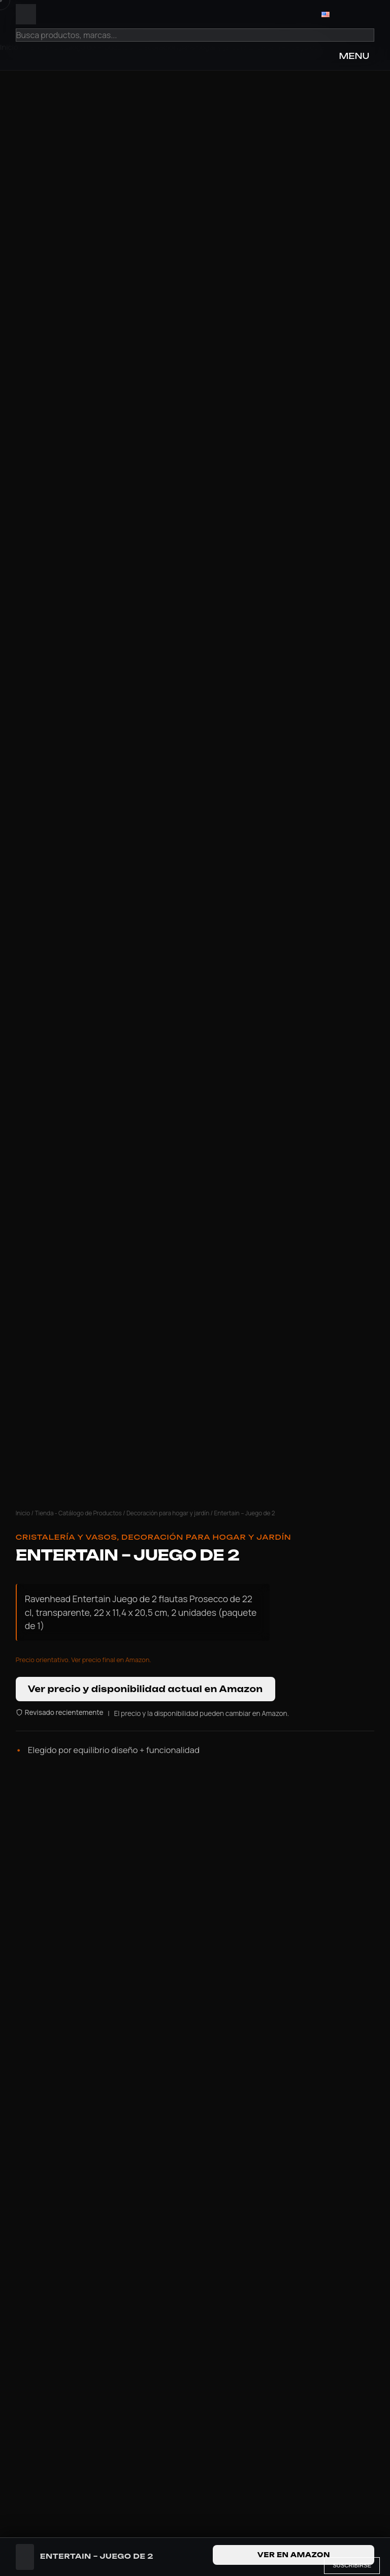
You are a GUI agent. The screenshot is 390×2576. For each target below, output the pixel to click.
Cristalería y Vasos (66, 1537)
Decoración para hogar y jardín (167, 1513)
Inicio (23, 1513)
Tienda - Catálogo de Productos (78, 1513)
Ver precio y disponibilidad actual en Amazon (145, 1689)
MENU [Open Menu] (354, 56)
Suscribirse (352, 2565)
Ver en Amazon (293, 2555)
